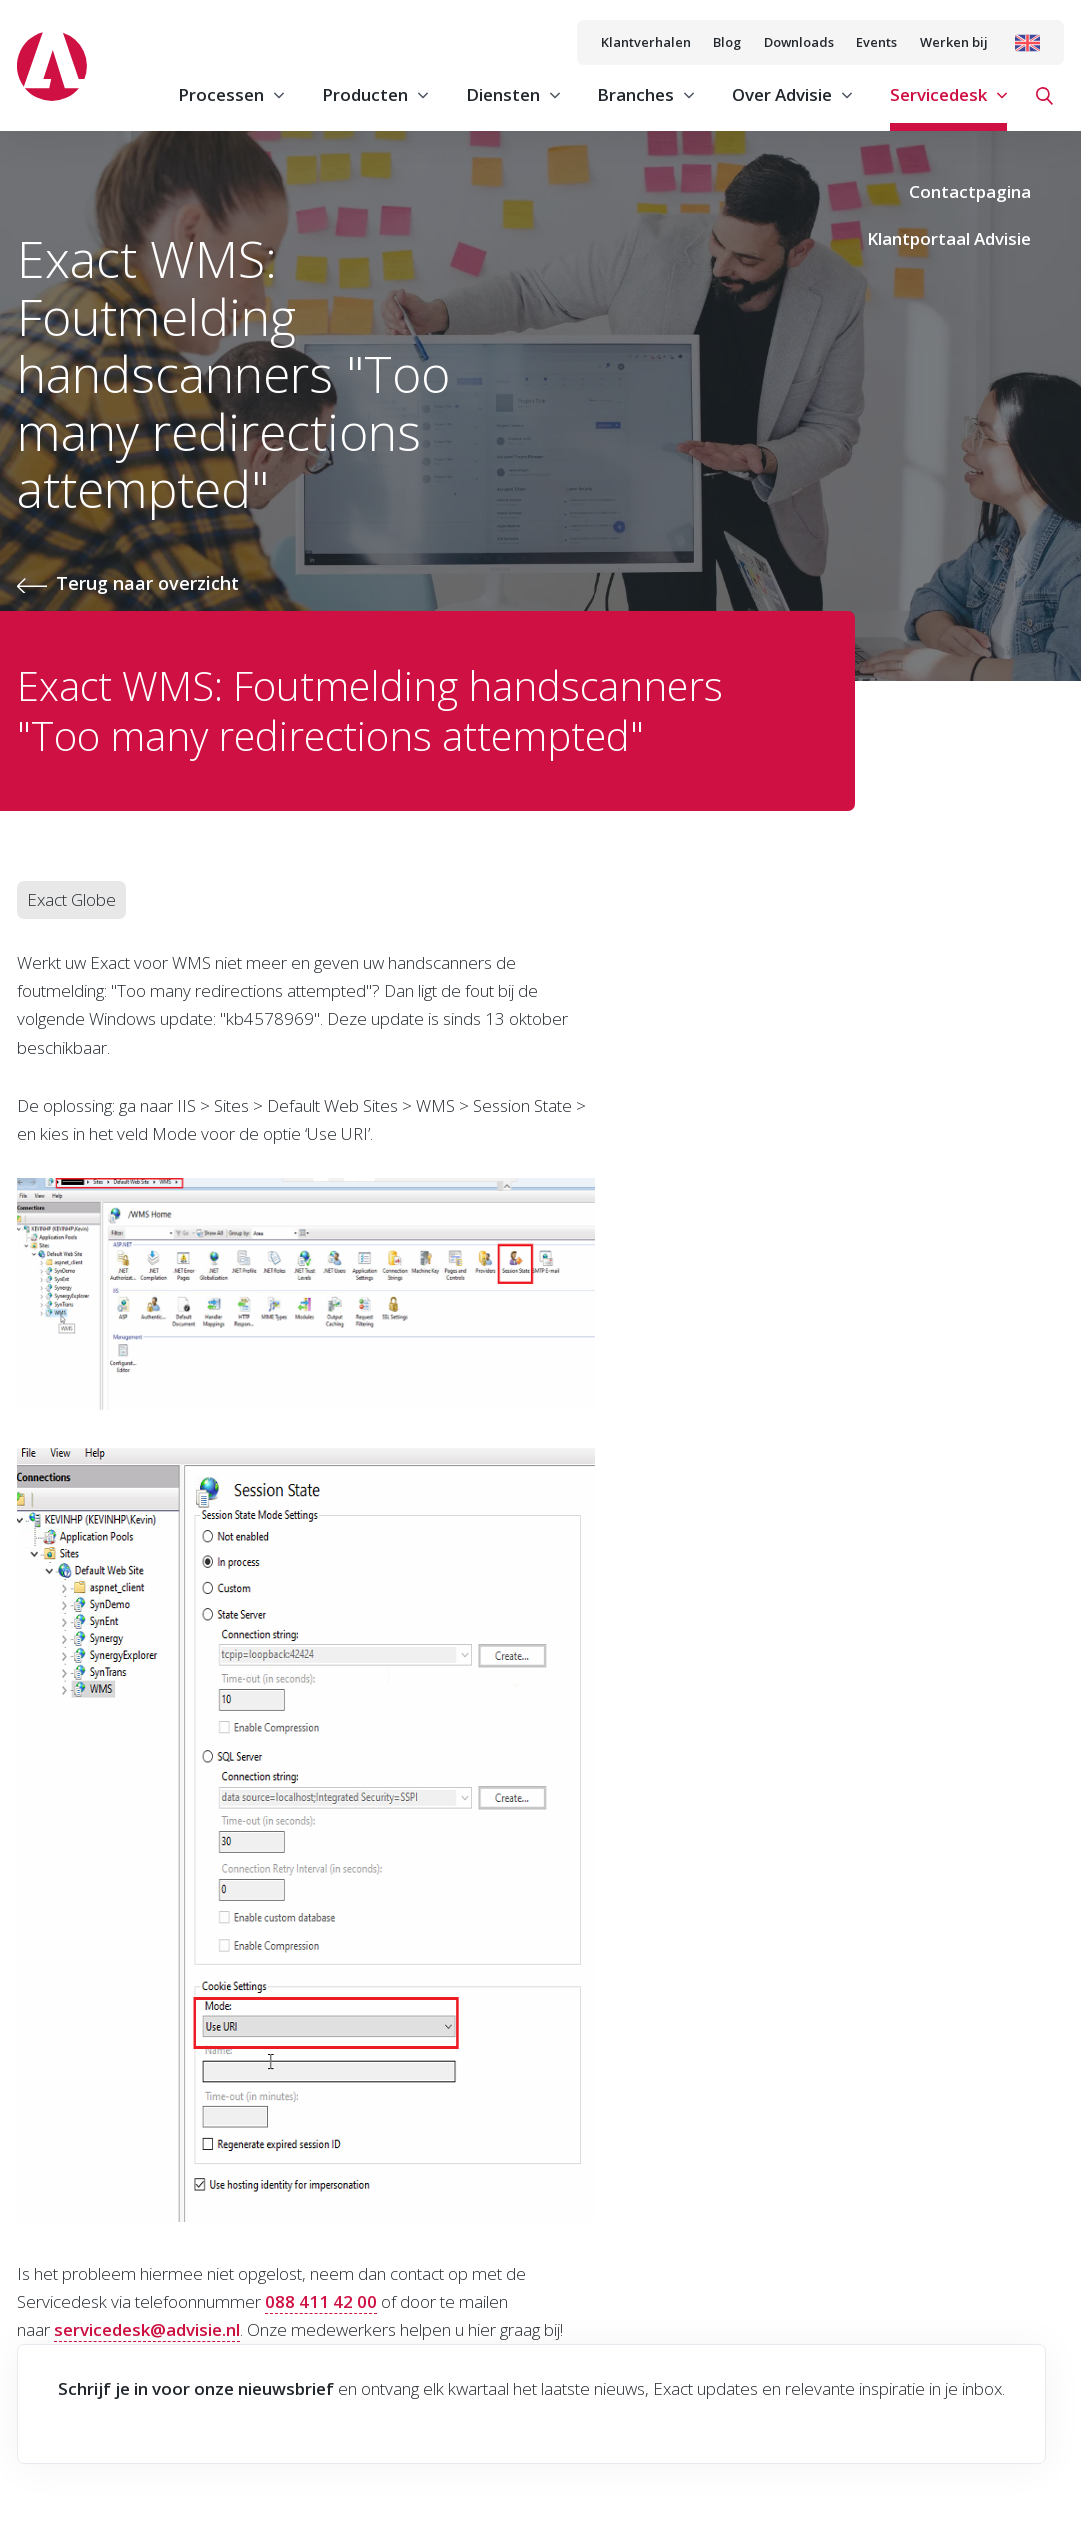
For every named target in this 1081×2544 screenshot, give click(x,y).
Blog (727, 42)
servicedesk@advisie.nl (147, 2329)
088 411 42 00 (321, 2301)
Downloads (799, 42)
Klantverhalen (646, 42)
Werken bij (954, 42)
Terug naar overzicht (147, 583)
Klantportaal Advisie (949, 238)
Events (876, 42)
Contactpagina (970, 191)
